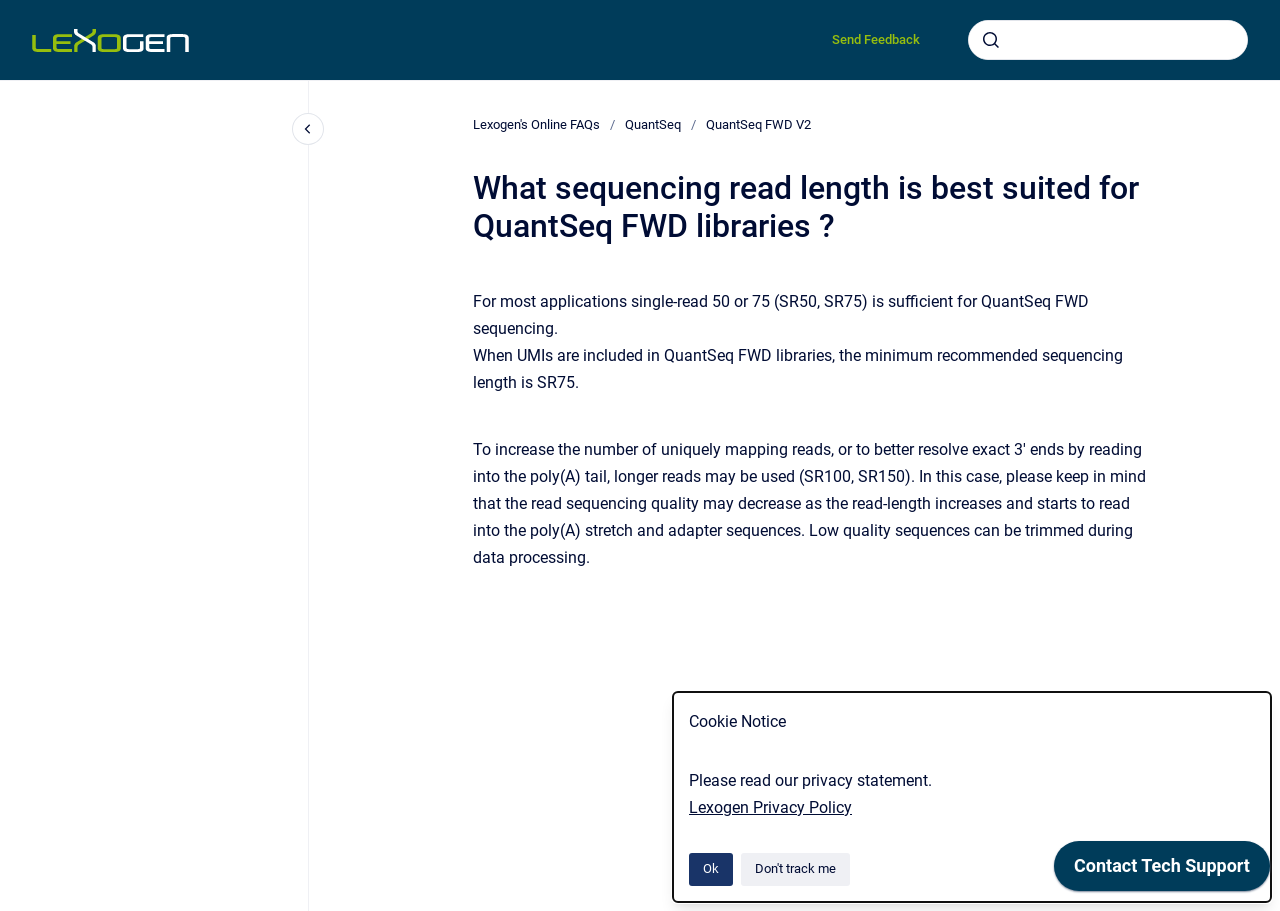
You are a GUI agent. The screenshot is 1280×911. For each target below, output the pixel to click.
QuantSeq (653, 124)
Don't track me (795, 868)
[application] (1162, 871)
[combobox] (1108, 40)
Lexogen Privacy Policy (770, 807)
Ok (711, 868)
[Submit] (991, 40)
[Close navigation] (308, 129)
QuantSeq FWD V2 (758, 124)
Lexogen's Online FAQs (536, 124)
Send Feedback (876, 39)
